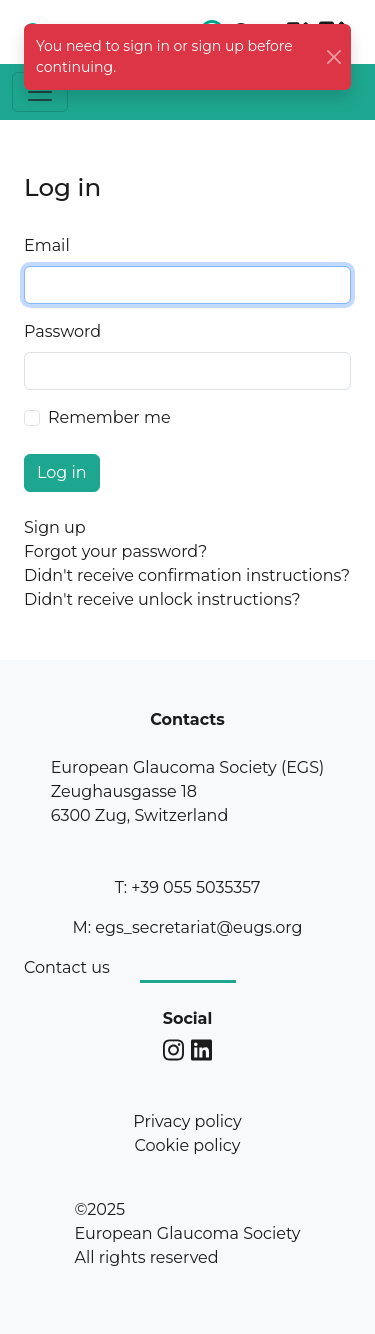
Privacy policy (187, 1121)
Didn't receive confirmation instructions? (187, 575)
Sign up (55, 527)
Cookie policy (188, 1145)
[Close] (334, 57)
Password (62, 331)
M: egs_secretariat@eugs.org (187, 927)
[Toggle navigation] (40, 92)
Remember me (109, 417)
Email (47, 245)
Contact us (67, 967)
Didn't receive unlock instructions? (162, 599)
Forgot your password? (115, 551)
